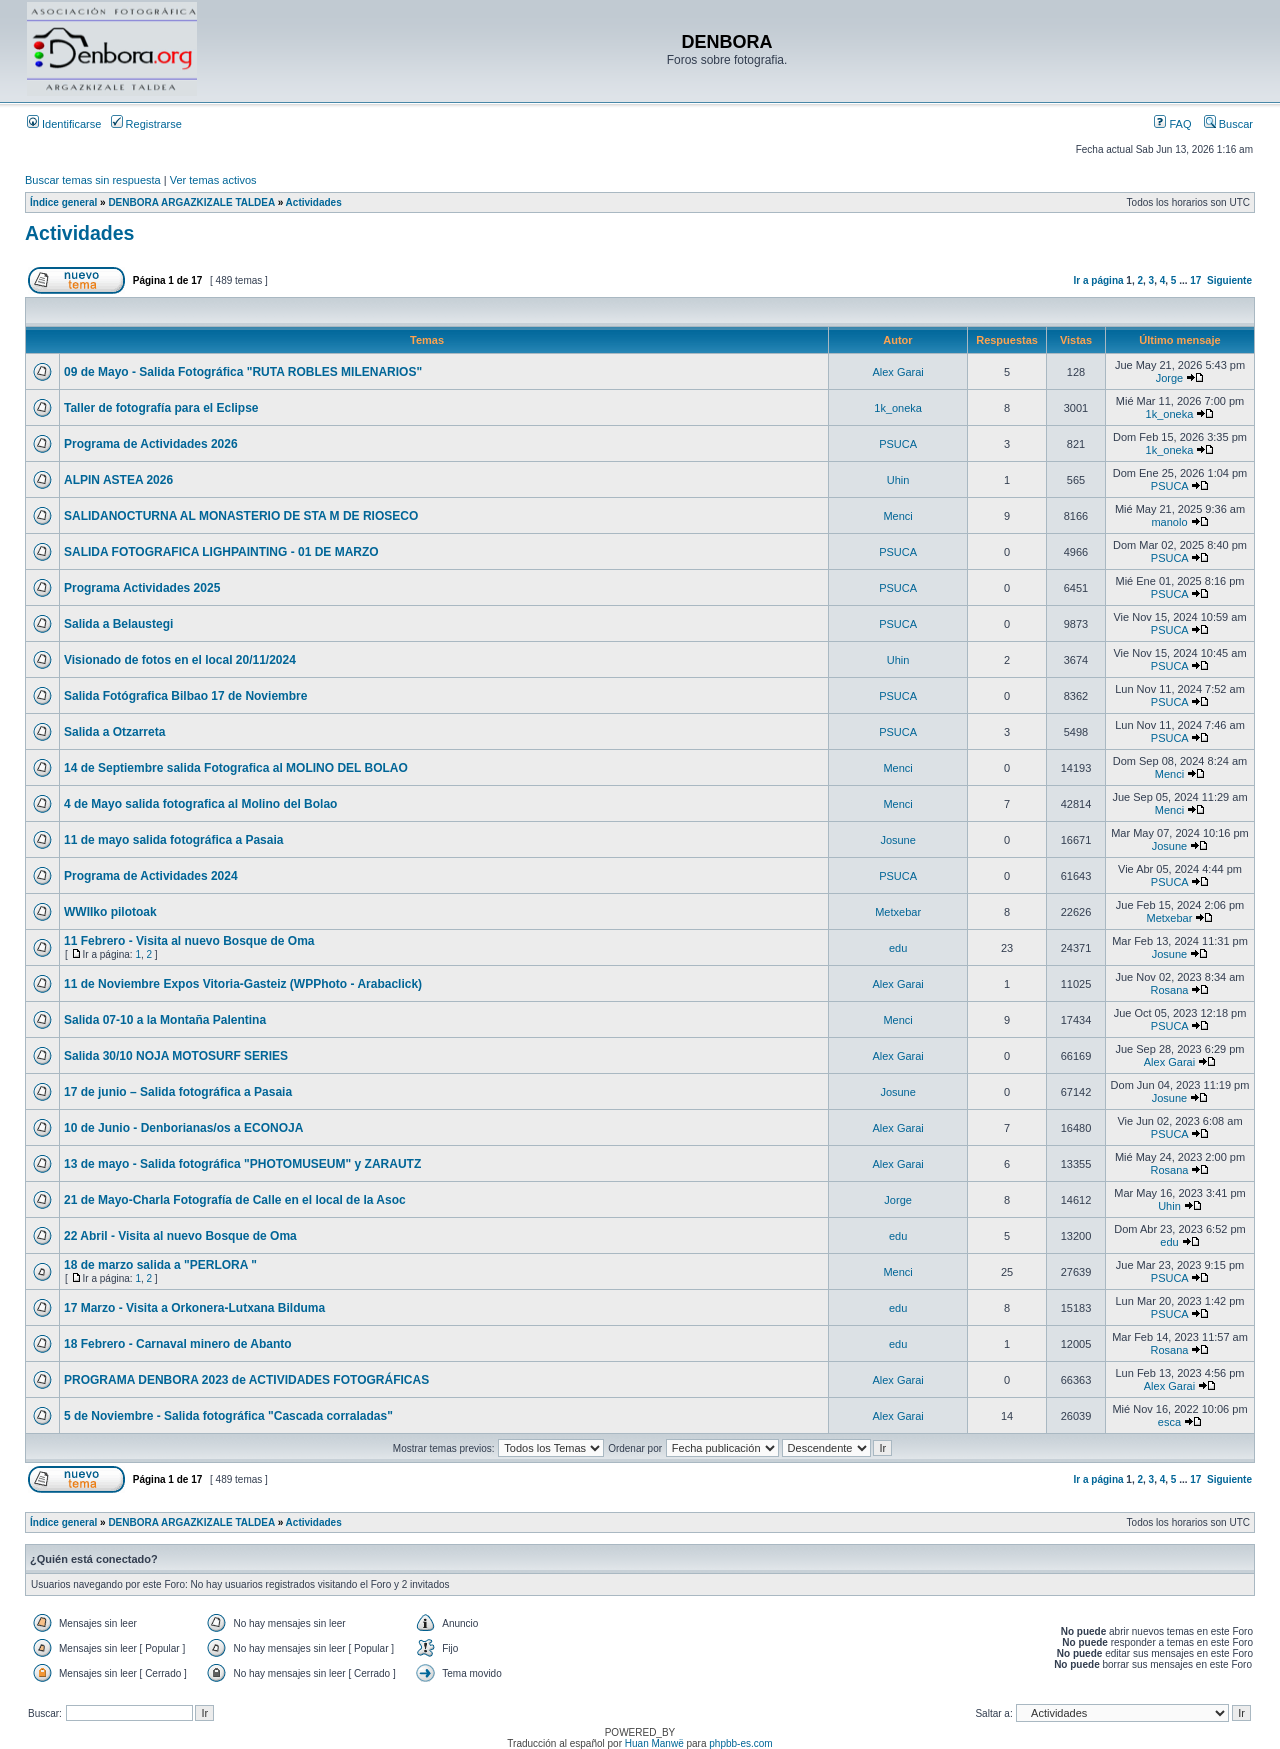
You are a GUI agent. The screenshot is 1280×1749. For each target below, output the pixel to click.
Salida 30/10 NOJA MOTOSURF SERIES (176, 1056)
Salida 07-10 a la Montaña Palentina (165, 1020)
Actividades (314, 202)
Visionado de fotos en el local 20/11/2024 (180, 660)
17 (1195, 280)
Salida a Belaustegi (118, 624)
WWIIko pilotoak (110, 912)
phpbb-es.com (740, 1743)
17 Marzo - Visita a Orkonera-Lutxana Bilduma (194, 1308)
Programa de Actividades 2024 (151, 876)
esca (1169, 1422)
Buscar (1228, 124)
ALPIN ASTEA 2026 (118, 480)
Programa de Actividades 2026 (151, 444)
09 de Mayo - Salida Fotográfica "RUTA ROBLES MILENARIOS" (243, 372)
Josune (897, 840)
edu (898, 948)
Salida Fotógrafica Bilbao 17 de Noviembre (185, 696)
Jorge (1170, 378)
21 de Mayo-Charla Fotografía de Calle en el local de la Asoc (235, 1200)
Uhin (898, 480)
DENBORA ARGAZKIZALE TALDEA (191, 202)
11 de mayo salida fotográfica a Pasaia (173, 840)
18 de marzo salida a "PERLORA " (160, 1265)
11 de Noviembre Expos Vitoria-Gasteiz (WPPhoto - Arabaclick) (243, 984)
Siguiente (1229, 280)
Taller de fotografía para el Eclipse (161, 408)
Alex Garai (897, 372)
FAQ (1172, 124)
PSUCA (898, 444)
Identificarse (64, 124)
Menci (897, 516)
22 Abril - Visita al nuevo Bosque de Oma (180, 1236)
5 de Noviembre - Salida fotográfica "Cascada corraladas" (228, 1416)
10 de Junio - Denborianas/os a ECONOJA (183, 1128)
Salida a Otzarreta (114, 732)
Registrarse (146, 124)
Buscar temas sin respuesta (93, 180)
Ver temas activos (213, 180)
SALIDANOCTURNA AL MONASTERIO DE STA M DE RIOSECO (241, 516)
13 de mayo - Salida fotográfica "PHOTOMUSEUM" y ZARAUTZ (242, 1164)
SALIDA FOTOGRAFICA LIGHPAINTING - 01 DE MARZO (221, 552)
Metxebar (898, 912)
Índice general (63, 202)
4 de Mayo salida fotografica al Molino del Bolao (200, 804)
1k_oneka (898, 408)
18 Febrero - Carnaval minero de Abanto (178, 1344)
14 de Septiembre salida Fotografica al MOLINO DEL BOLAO (236, 768)
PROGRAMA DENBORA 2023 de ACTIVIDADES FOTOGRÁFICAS (246, 1380)
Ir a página (1099, 280)
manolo (1169, 522)
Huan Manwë (654, 1743)
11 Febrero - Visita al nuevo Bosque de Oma (189, 941)
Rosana (1170, 990)
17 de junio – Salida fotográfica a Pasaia (178, 1092)
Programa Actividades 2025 (142, 588)
